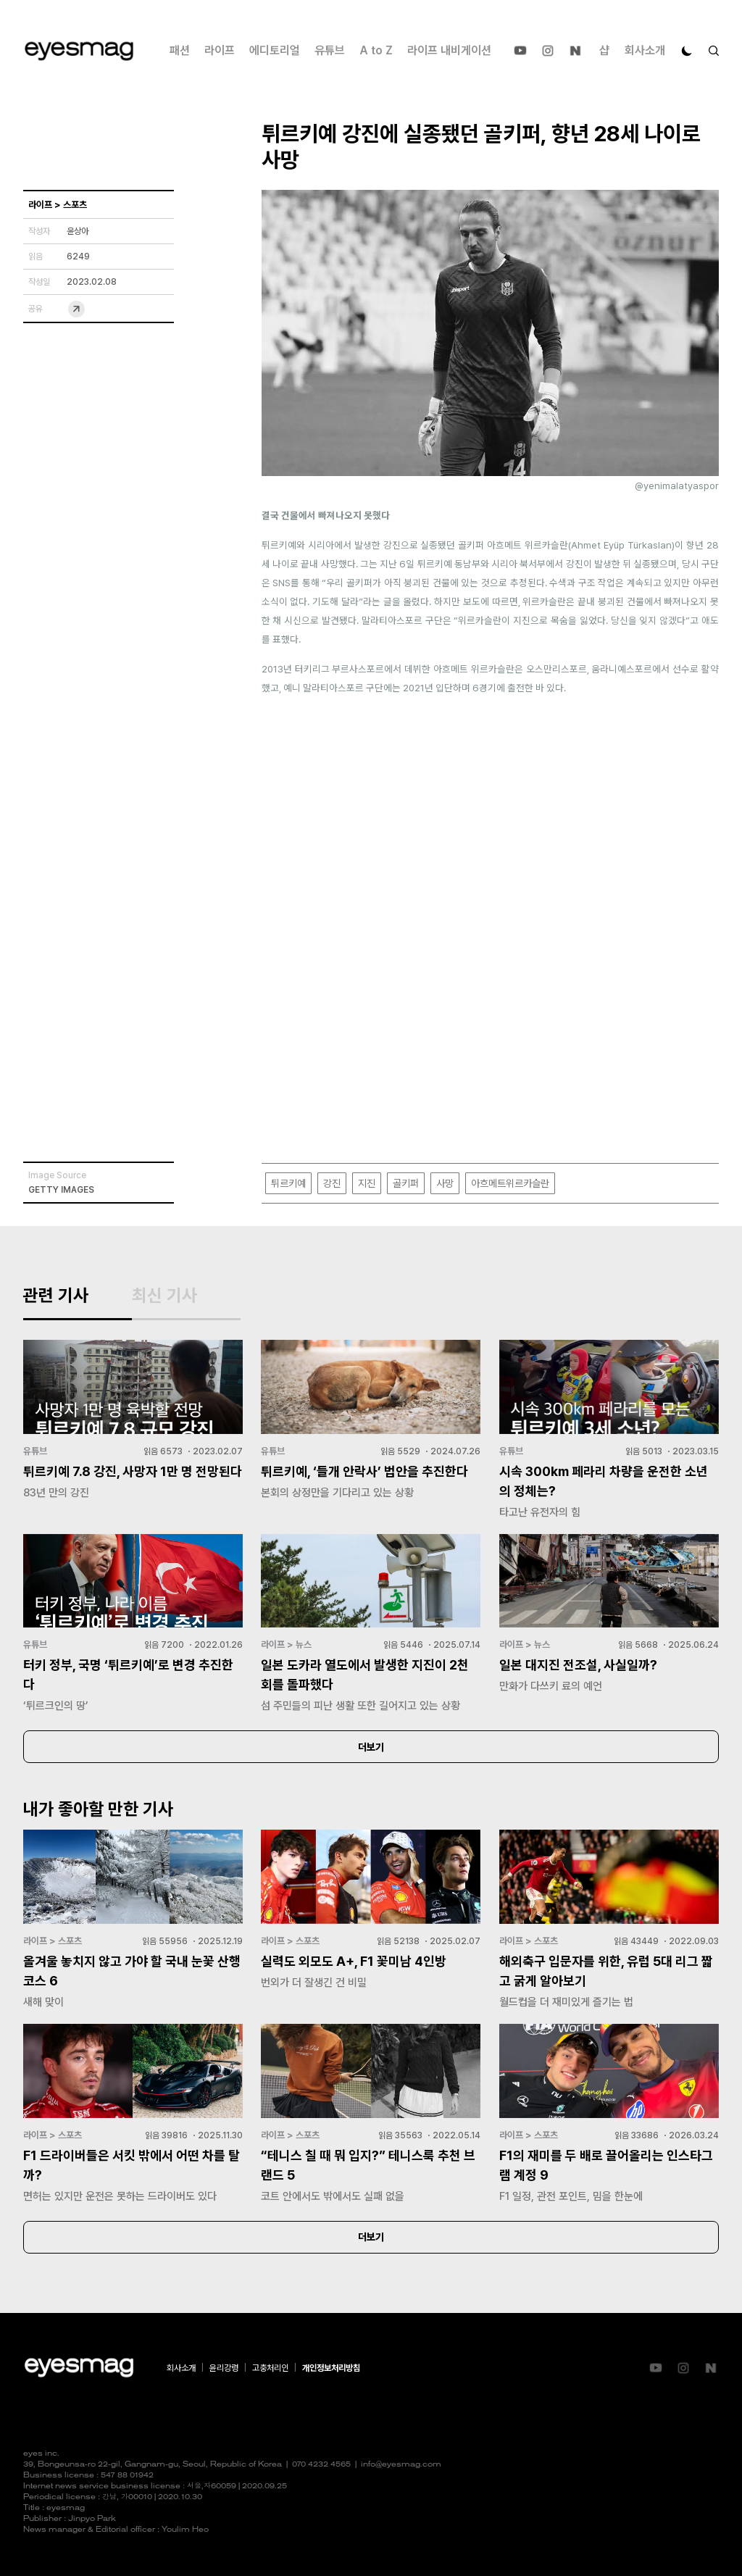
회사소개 (645, 50)
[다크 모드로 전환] (686, 50)
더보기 (371, 1747)
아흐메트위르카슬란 (510, 1183)
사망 (445, 1183)
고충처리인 (270, 2368)
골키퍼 (406, 1183)
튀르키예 (288, 1183)
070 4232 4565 (321, 2465)
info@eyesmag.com (401, 2465)
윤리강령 (223, 2368)
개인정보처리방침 (331, 2368)
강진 (332, 1183)
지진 (366, 1183)
